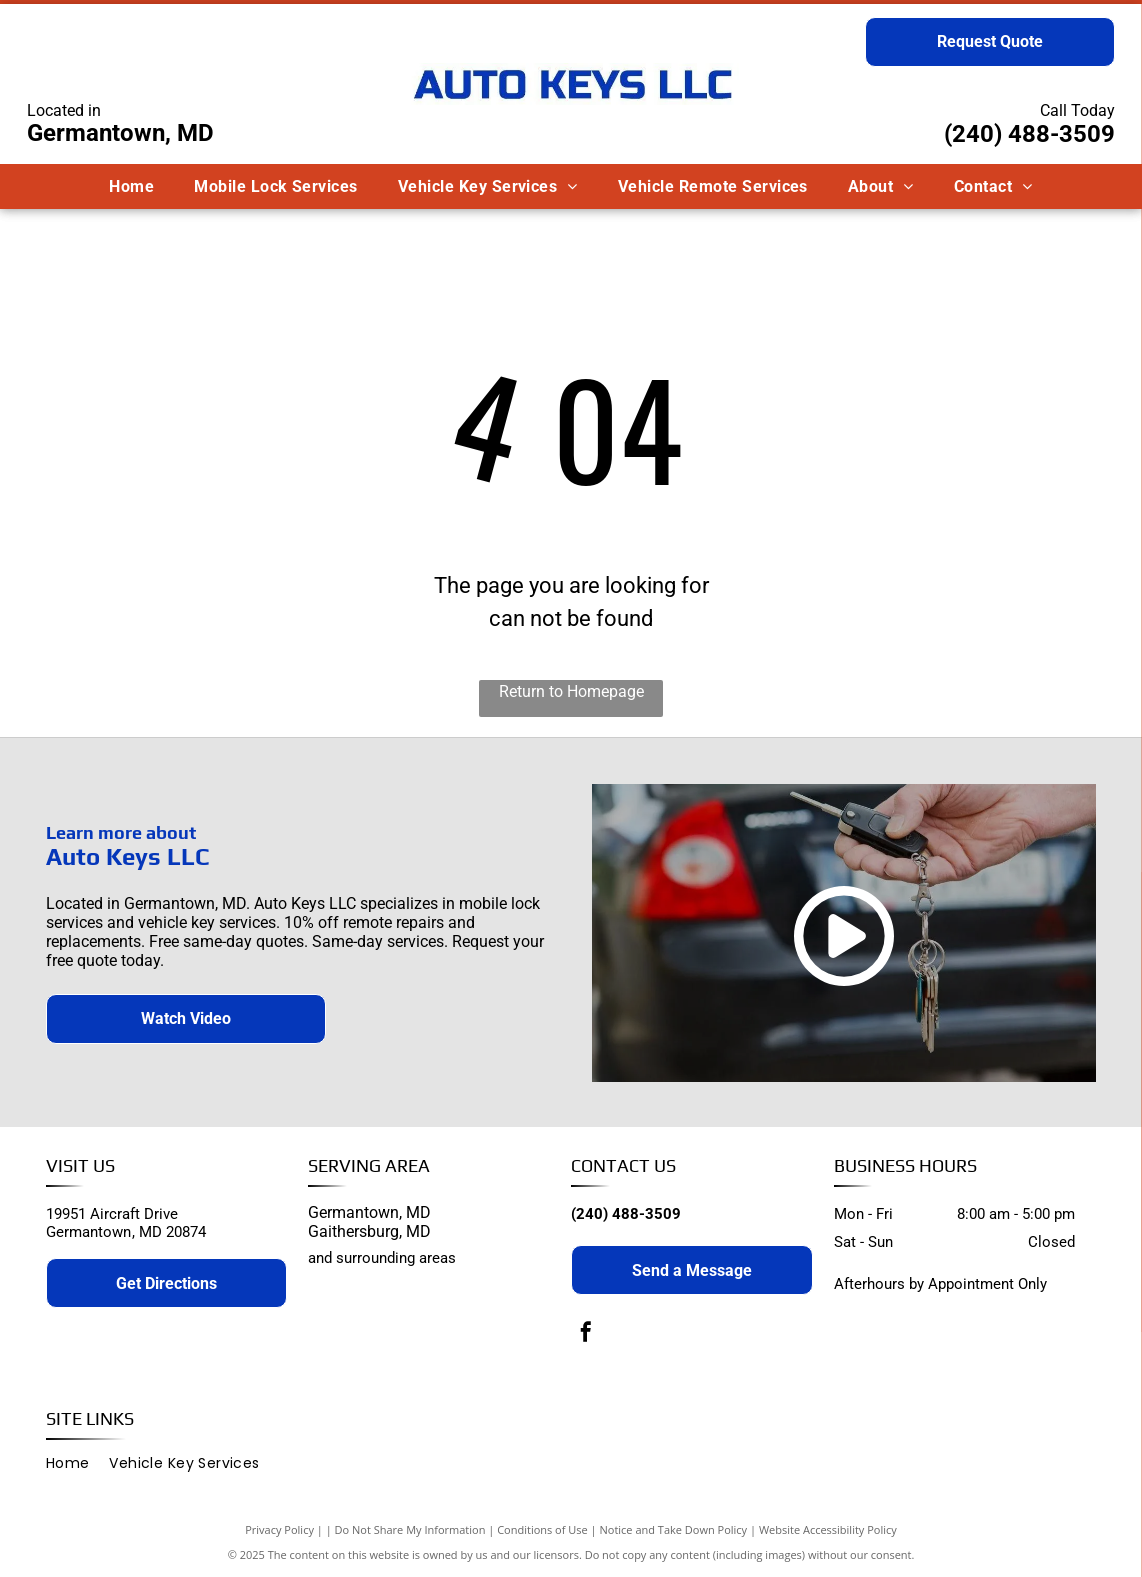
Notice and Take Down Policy (674, 1529)
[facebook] (586, 1334)
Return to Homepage (571, 691)
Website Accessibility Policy (828, 1529)
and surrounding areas (382, 1258)
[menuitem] (131, 186)
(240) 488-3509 (1029, 134)
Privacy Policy (279, 1529)
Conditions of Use (542, 1529)
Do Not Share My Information (410, 1529)
